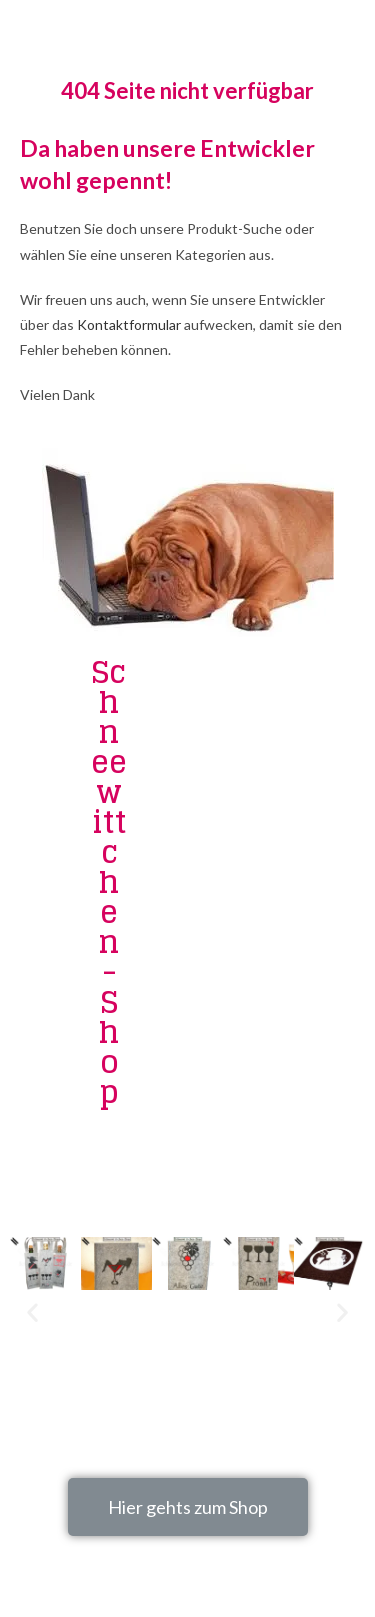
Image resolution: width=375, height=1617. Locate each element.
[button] (188, 1507)
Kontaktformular (129, 324)
